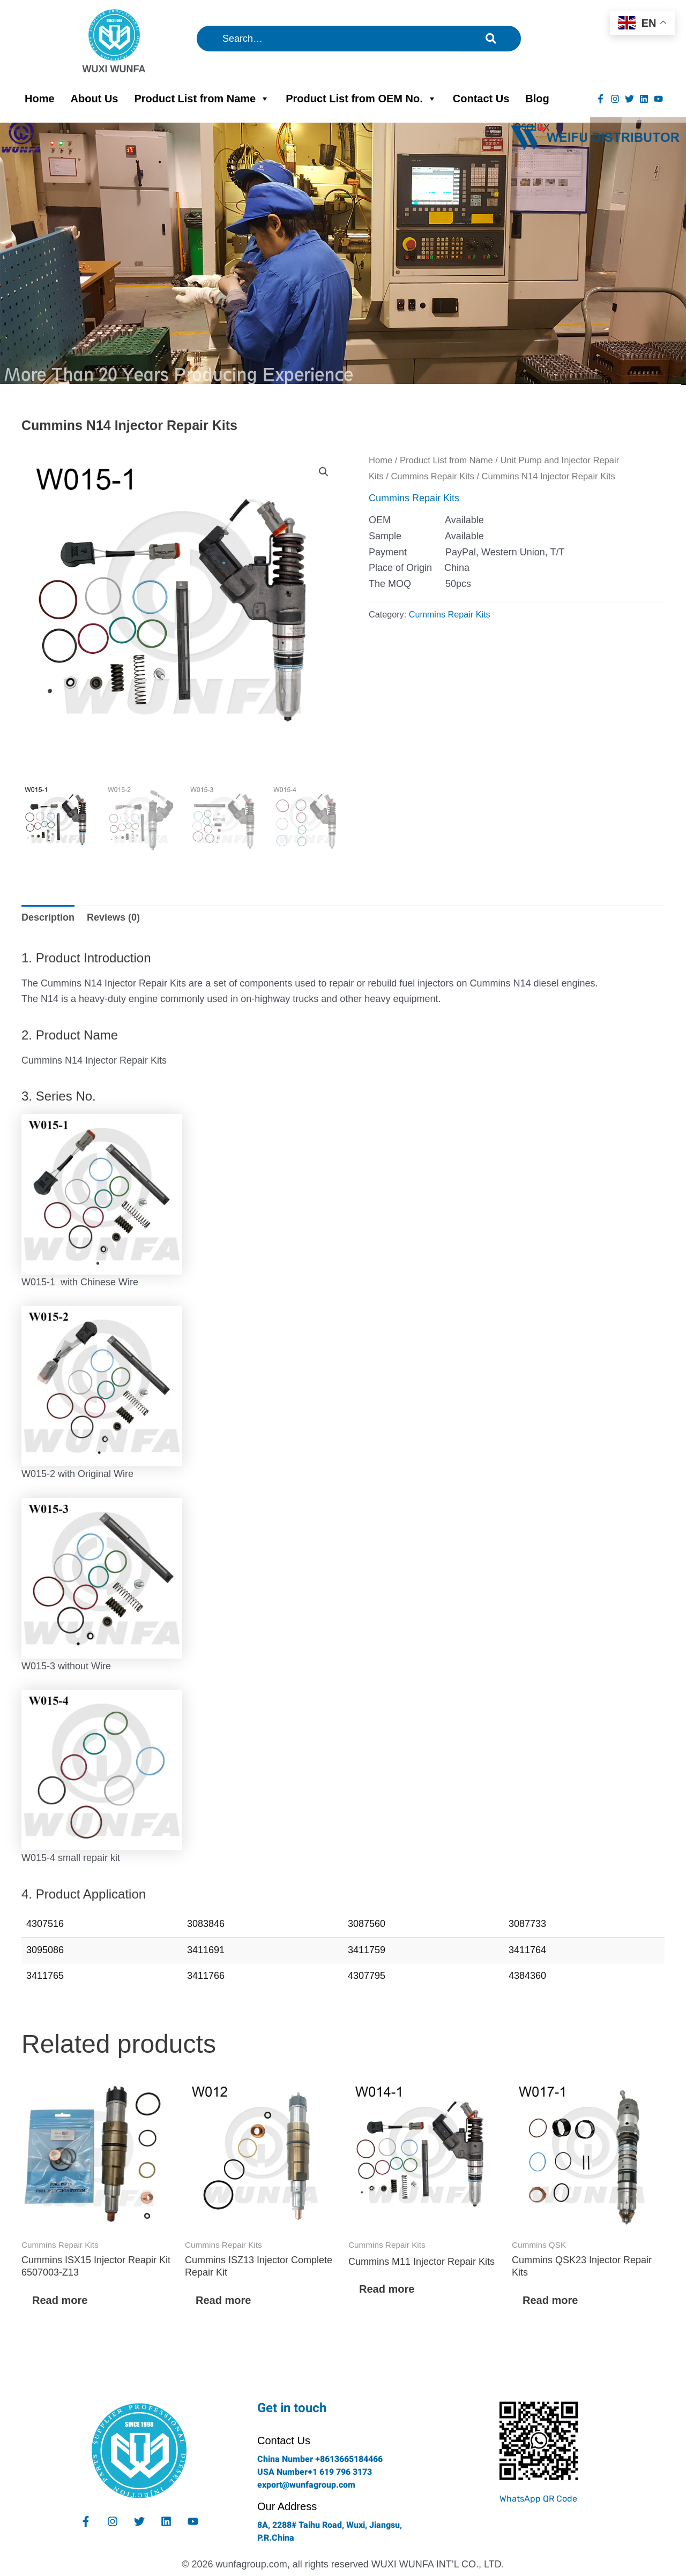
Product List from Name (202, 98)
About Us (94, 98)
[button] (323, 471)
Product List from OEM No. (361, 98)
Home (40, 98)
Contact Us (481, 98)
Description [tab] (47, 917)
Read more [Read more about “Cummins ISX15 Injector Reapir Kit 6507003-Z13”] (59, 2300)
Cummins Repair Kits (432, 476)
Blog (537, 98)
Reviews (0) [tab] (113, 917)
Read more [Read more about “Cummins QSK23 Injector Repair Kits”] (550, 2300)
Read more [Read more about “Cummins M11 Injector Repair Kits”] (386, 2289)
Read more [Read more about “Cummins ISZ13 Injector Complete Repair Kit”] (223, 2300)
